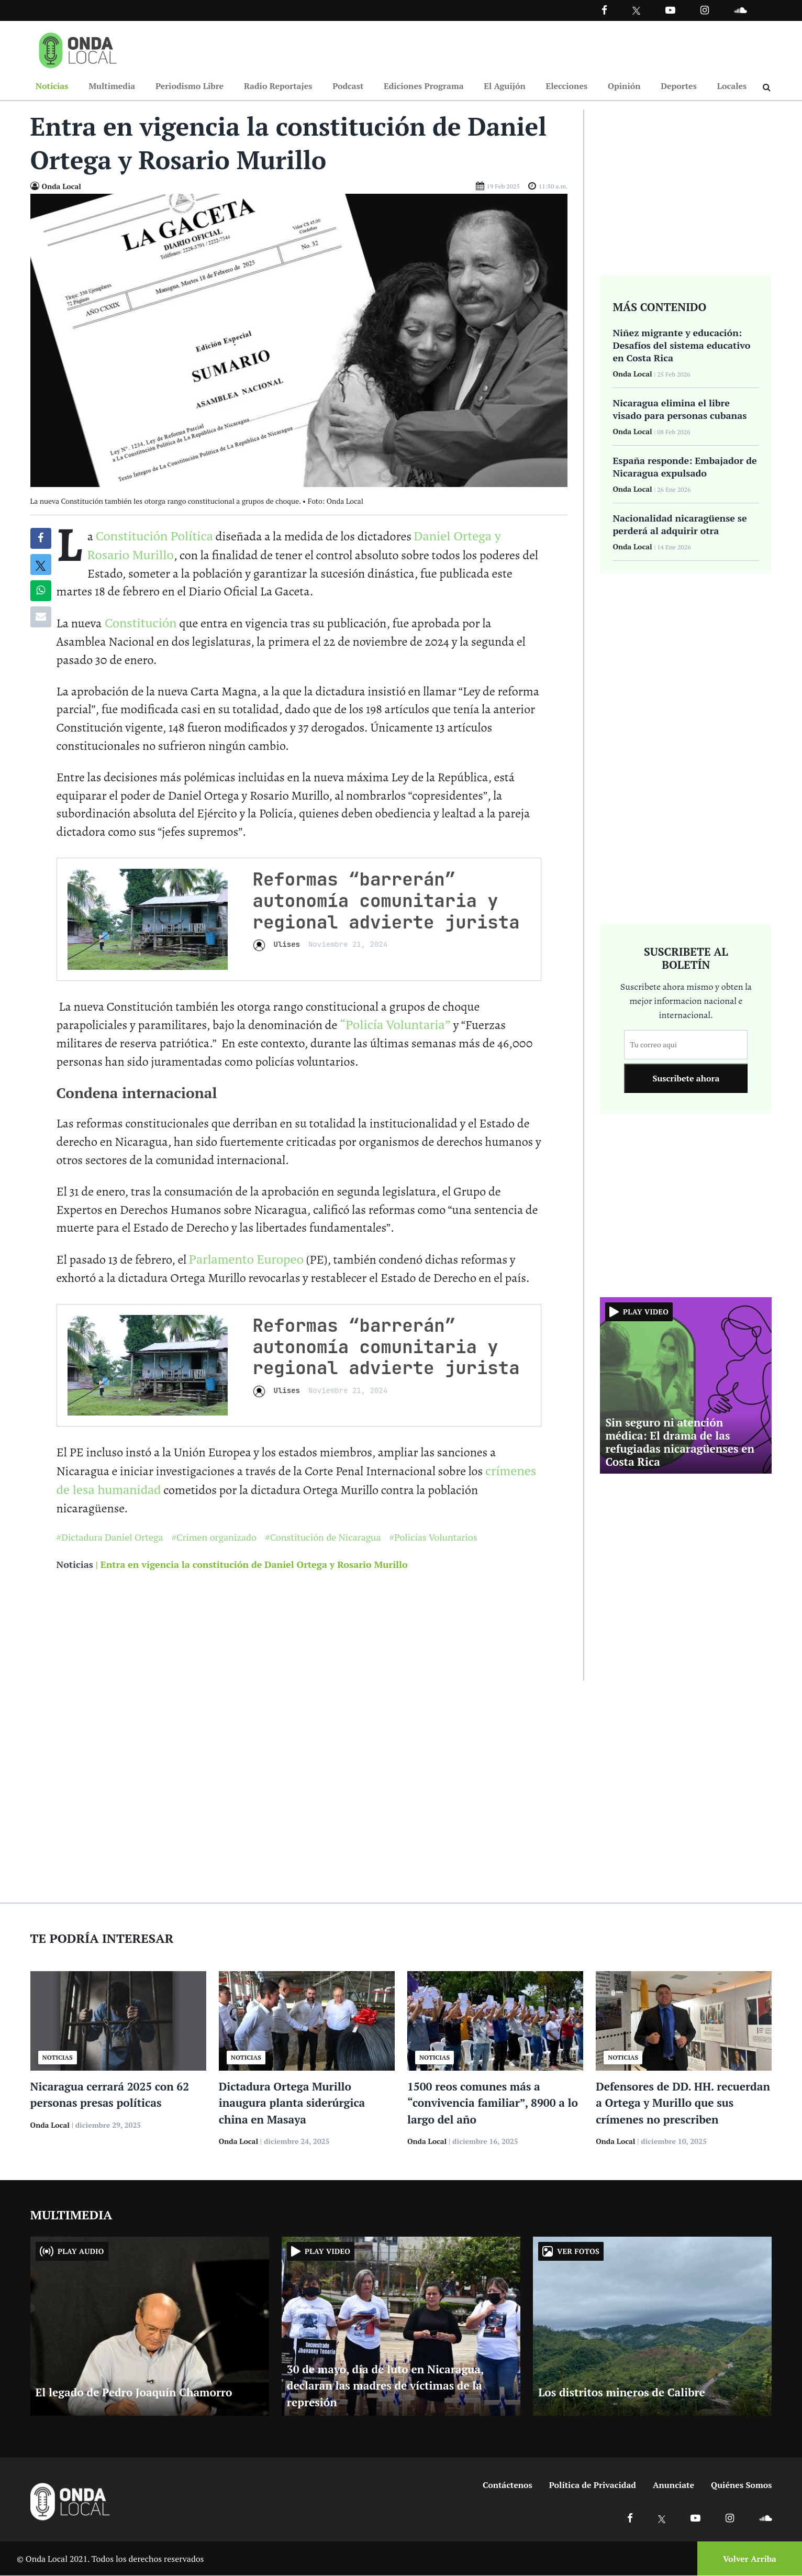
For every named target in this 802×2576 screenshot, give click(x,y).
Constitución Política (154, 536)
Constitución (139, 623)
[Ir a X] (662, 2518)
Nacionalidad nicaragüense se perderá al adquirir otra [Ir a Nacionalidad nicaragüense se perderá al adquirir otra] (679, 524)
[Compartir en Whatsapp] (40, 591)
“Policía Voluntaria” (395, 1024)
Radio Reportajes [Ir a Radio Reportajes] (278, 86)
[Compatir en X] (41, 565)
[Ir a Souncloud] (740, 9)
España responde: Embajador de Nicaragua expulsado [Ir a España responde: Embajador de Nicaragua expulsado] (684, 467)
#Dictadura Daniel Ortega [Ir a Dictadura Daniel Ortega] (110, 1537)
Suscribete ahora (685, 1079)
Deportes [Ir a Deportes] (679, 86)
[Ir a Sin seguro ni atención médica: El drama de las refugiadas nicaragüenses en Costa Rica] (686, 1384)
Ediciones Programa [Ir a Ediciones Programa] (424, 86)
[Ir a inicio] (78, 48)
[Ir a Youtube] (670, 9)
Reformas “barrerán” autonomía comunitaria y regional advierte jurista (386, 901)
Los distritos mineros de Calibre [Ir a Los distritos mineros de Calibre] (621, 2392)
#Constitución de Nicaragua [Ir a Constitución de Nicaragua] (323, 1537)
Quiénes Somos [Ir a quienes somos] (741, 2485)
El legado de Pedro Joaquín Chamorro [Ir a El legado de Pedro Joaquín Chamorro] (134, 2392)
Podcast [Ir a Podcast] (347, 86)
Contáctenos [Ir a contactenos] (507, 2485)
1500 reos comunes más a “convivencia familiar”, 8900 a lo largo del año (492, 2103)
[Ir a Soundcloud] (765, 2518)
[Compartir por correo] (41, 617)
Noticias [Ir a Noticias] (52, 86)
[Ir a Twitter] (636, 11)
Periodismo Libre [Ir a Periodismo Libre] (189, 86)
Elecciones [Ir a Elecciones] (566, 86)
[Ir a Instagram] (704, 9)
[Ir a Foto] (299, 340)
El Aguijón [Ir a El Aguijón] (504, 86)
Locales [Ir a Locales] (732, 86)
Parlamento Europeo (246, 1259)
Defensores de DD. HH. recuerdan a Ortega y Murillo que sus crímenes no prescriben (683, 2103)
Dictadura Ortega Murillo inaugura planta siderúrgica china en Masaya (292, 2103)
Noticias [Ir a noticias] (75, 1564)
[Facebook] (604, 9)
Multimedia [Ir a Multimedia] (111, 86)
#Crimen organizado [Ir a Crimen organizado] (214, 1537)
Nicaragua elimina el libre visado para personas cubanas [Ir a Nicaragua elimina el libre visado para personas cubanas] (679, 409)
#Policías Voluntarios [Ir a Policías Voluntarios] (433, 1537)
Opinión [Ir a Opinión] (624, 86)
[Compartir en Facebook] (40, 539)
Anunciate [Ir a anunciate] (673, 2485)
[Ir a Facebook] (630, 2518)
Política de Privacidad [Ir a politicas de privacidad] (592, 2485)
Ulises (287, 944)
